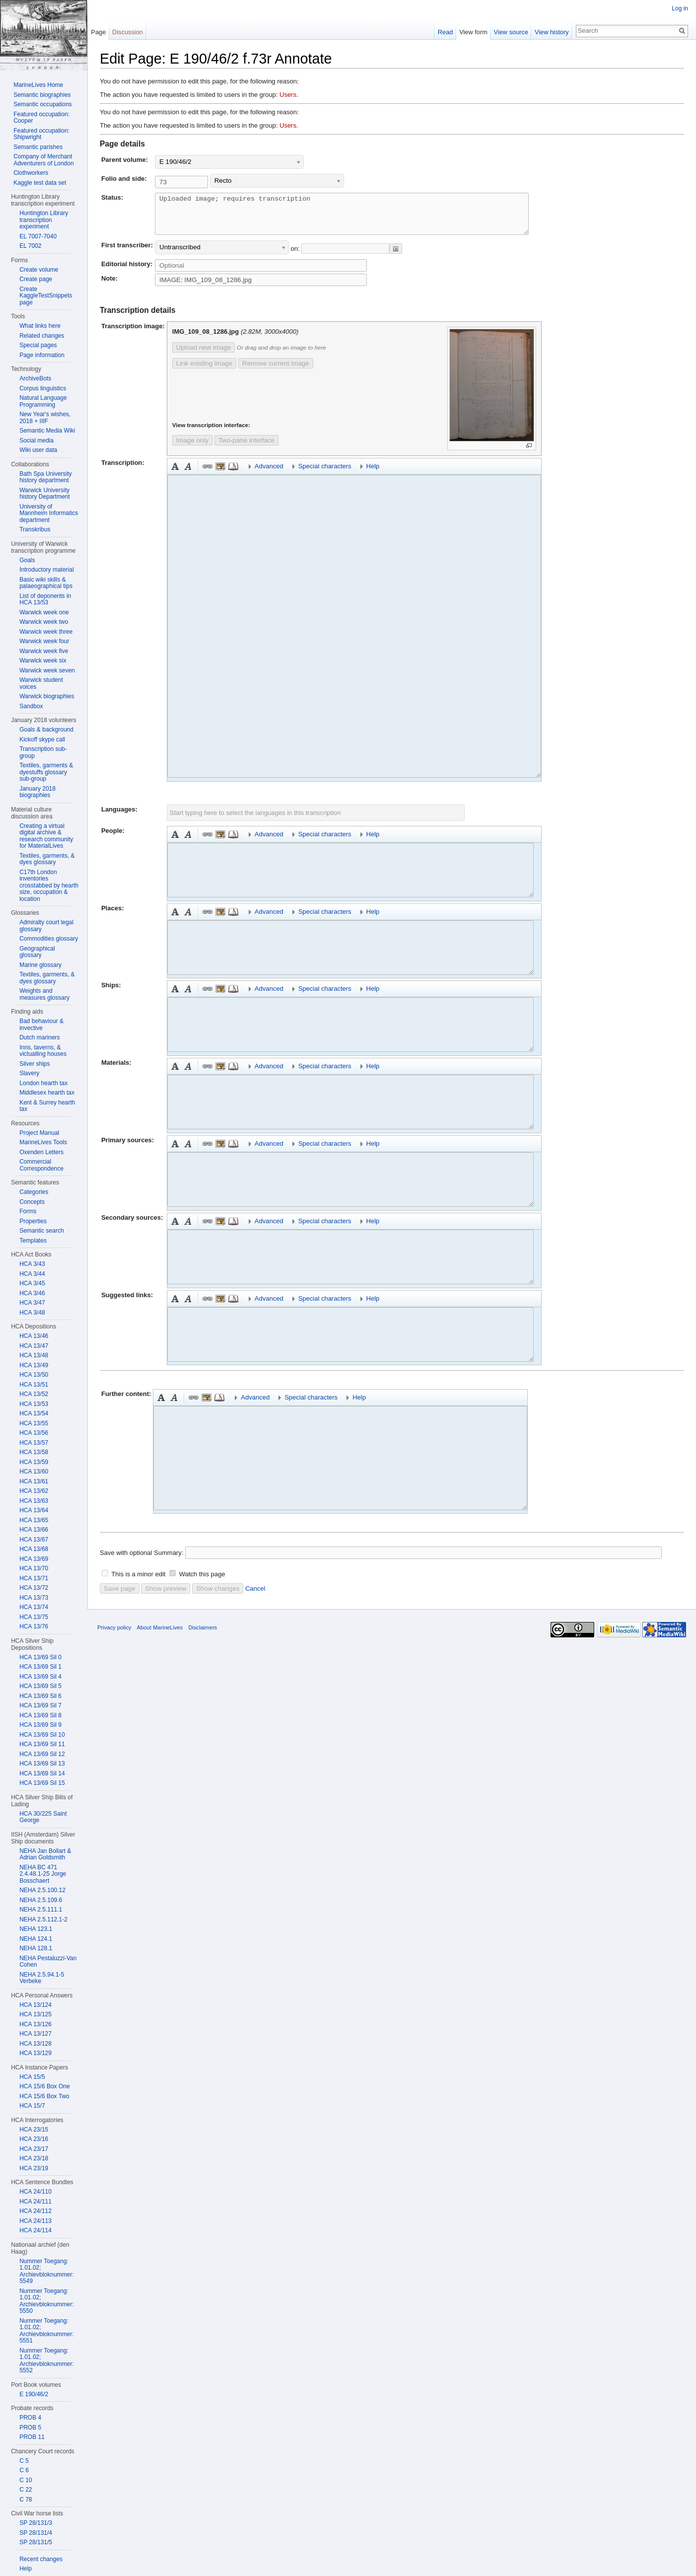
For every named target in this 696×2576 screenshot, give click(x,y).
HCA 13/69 (33, 1558)
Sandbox (31, 706)
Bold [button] (175, 473)
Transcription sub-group (43, 752)
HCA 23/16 (33, 2138)
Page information (42, 355)
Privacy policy (114, 1635)
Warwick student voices (41, 683)
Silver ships (34, 1063)
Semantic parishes (38, 147)
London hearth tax (43, 1083)
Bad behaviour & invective (41, 1024)
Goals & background (46, 729)
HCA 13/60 (33, 1471)
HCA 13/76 (33, 1626)
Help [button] (373, 473)
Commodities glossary (48, 938)
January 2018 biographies (37, 792)
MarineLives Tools (43, 1142)
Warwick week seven (47, 670)
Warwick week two (43, 621)
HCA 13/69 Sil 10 (42, 1734)
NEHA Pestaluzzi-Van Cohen (47, 1962)
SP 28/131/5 (35, 2542)
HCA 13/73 (33, 1597)
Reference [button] (233, 473)
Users (287, 94)
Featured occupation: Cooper (41, 118)
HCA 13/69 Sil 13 (42, 1763)
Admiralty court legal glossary (46, 926)
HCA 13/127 (35, 2033)
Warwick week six (42, 660)
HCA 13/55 (33, 1423)
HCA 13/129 (35, 2053)
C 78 (25, 2499)
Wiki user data (38, 449)
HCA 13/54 (33, 1413)
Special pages (38, 345)
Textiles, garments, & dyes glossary (46, 859)
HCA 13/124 (35, 2004)
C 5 (24, 2460)
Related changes (41, 335)
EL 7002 (30, 245)
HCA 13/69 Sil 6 (40, 1696)
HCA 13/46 (33, 1335)
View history (552, 32)
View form (473, 32)
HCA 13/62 (33, 1490)
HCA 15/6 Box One (44, 2086)
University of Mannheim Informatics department (48, 513)
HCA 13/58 (33, 1452)
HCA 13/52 (33, 1394)
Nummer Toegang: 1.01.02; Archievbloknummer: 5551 (46, 2331)
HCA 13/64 (33, 1510)
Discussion (127, 32)
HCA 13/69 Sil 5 (40, 1686)
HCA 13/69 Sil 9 (40, 1724)
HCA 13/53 (33, 1403)
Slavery (29, 1073)
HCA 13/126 (35, 2024)
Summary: (168, 1560)
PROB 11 (32, 2436)
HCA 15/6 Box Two (44, 2096)
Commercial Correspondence (41, 1165)
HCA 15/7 (32, 2105)
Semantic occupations (42, 104)
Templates (33, 1240)
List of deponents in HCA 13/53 (45, 599)
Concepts (32, 1201)
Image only (192, 447)
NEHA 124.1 (35, 1938)
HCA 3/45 (32, 1283)
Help (25, 2568)
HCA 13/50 (33, 1374)
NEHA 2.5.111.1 (40, 1909)
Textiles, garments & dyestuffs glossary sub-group (46, 772)
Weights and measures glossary (44, 994)
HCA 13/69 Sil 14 (42, 1773)
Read (445, 32)
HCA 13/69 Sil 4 (40, 1676)
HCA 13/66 (33, 1529)
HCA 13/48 (33, 1355)
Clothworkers (30, 172)
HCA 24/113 (35, 2220)
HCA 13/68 (33, 1549)
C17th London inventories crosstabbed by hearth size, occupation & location (48, 885)
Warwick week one (44, 612)
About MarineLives (160, 1635)
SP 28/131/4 (35, 2532)
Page (98, 32)
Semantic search (41, 1230)
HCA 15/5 (32, 2076)
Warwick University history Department (44, 494)
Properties (33, 1221)
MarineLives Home (38, 84)
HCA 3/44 (32, 1273)
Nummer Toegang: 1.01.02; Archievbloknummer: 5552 (46, 2360)
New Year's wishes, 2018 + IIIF (44, 418)
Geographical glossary (37, 952)
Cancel (255, 1596)
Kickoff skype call (42, 739)
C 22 (25, 2489)
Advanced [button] (269, 473)
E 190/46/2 (33, 2394)
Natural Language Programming (43, 401)
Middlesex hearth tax (46, 1092)
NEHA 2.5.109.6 (40, 1900)
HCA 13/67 (33, 1539)
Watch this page (202, 1581)
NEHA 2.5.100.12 (42, 1890)
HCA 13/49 (33, 1365)
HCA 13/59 (33, 1462)
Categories (33, 1191)
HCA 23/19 (33, 2168)
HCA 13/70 (33, 1568)
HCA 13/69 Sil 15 (42, 1782)
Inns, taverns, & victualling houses (43, 1051)
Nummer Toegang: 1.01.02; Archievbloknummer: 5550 (46, 2301)
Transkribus (34, 529)
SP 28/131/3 (35, 2522)
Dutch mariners (39, 1037)
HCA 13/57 (33, 1442)
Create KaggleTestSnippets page (45, 296)
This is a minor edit (138, 1581)
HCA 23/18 (33, 2158)
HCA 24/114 (35, 2230)
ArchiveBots (35, 378)
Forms (27, 1211)
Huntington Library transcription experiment (43, 220)
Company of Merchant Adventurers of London (43, 160)
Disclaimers (202, 1635)
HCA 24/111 (35, 2201)
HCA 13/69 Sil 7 (40, 1705)
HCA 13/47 (33, 1345)
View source (511, 32)
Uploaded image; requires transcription (364, 217)
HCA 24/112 (35, 2211)
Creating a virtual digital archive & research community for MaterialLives (46, 836)
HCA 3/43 (32, 1263)
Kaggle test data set (39, 182)
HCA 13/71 (33, 1578)
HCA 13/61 (33, 1481)
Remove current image (275, 370)
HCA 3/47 (32, 1302)
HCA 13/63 (33, 1500)
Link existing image (204, 370)
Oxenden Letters (41, 1152)
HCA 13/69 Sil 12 (42, 1754)
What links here (40, 325)
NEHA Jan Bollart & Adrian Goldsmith (45, 1854)
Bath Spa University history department (45, 477)
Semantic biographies (41, 94)
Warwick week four (44, 641)
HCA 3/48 (32, 1312)
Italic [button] (188, 473)
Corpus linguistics (42, 388)
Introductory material (46, 569)
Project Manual (39, 1132)
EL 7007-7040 (38, 236)
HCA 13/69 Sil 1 (40, 1666)
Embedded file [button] (220, 473)
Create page (35, 279)
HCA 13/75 (33, 1617)
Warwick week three (45, 631)
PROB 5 (30, 2427)
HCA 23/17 (33, 2148)
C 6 (24, 2470)
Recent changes (41, 2559)
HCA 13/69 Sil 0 (40, 1657)
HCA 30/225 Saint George (43, 1817)
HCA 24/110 (35, 2191)
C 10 (25, 2480)
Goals (27, 560)
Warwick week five (43, 651)
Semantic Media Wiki (47, 430)
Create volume (38, 269)
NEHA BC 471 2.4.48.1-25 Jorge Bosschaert (42, 1874)
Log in (680, 8)
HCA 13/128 (35, 2043)
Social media (36, 440)
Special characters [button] (324, 473)
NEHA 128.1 (35, 1948)
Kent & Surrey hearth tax (47, 1106)
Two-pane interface (246, 447)
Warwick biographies (46, 696)
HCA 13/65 (33, 1520)
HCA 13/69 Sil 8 (40, 1715)
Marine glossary (40, 964)
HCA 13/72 (33, 1587)
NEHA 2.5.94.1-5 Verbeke (41, 1978)
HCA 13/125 (35, 2014)
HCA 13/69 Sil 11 (42, 1744)
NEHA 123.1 (35, 1928)
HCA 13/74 (33, 1607)
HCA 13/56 (33, 1432)
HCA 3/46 (32, 1293)
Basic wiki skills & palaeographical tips (45, 583)
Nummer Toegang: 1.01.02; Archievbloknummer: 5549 (46, 2271)
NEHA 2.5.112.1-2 (43, 1919)
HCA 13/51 (33, 1384)
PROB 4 (30, 2417)
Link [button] (207, 473)
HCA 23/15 (33, 2129)
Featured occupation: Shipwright (41, 134)
